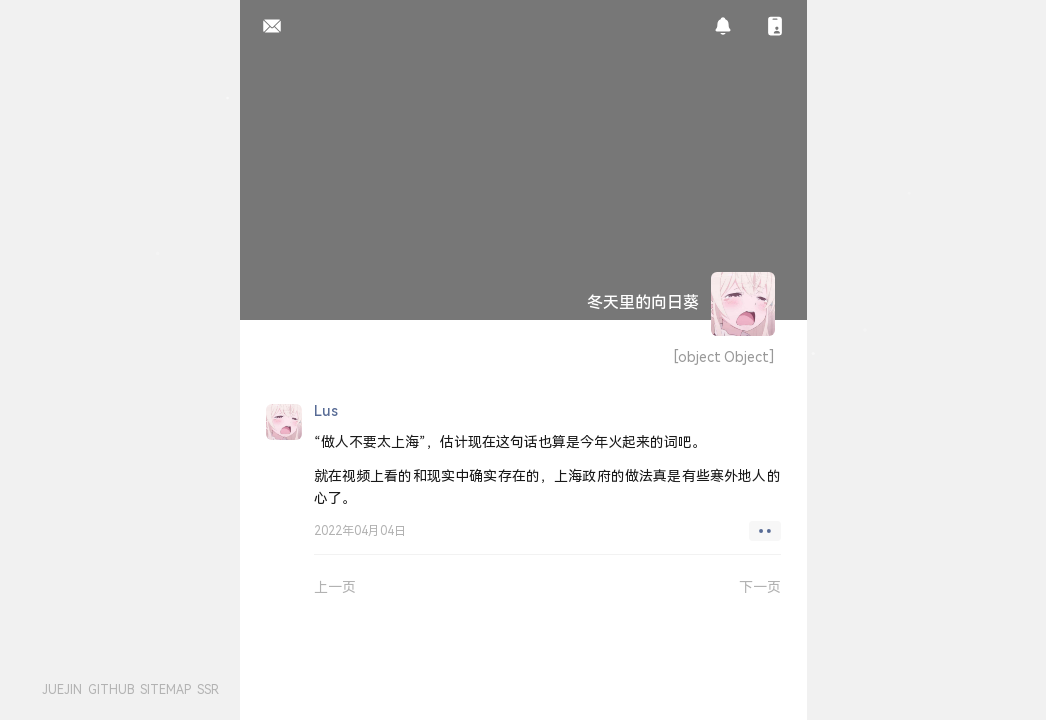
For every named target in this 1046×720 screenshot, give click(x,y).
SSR (208, 689)
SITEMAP (165, 689)
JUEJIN (62, 689)
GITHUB (111, 689)
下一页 (760, 586)
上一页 (335, 586)
